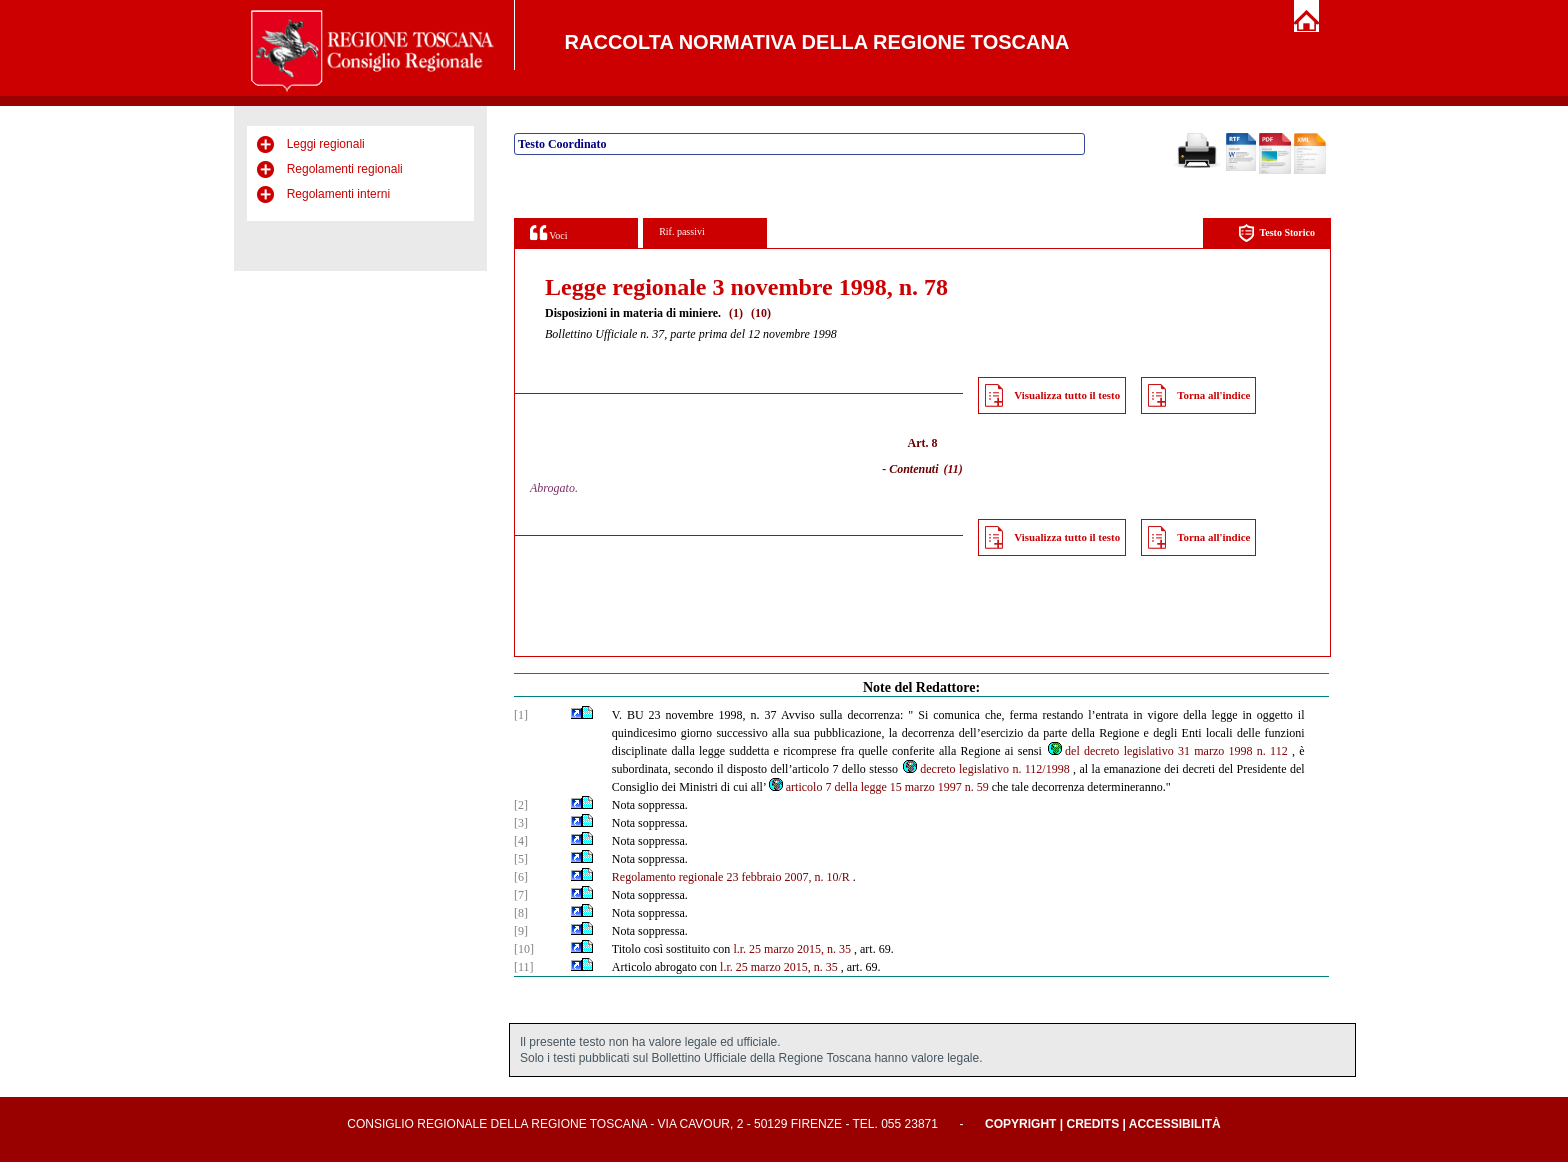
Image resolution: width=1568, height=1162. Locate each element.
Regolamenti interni (338, 194)
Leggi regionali (326, 144)
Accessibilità (1175, 1124)
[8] (521, 913)
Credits (1092, 1124)
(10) (761, 313)
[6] (521, 877)
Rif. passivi (682, 231)
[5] (521, 859)
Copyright (1020, 1124)
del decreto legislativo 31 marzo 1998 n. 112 (1167, 751)
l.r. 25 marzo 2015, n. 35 (792, 949)
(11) (953, 469)
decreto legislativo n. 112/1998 (985, 769)
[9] (521, 931)
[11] (524, 967)
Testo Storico (1276, 233)
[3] (521, 823)
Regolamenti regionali (345, 169)
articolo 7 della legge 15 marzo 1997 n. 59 (878, 787)
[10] (524, 949)
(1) (736, 313)
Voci (548, 232)
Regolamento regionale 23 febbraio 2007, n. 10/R (731, 877)
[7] (521, 895)
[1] (521, 715)
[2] (521, 805)
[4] (521, 841)
